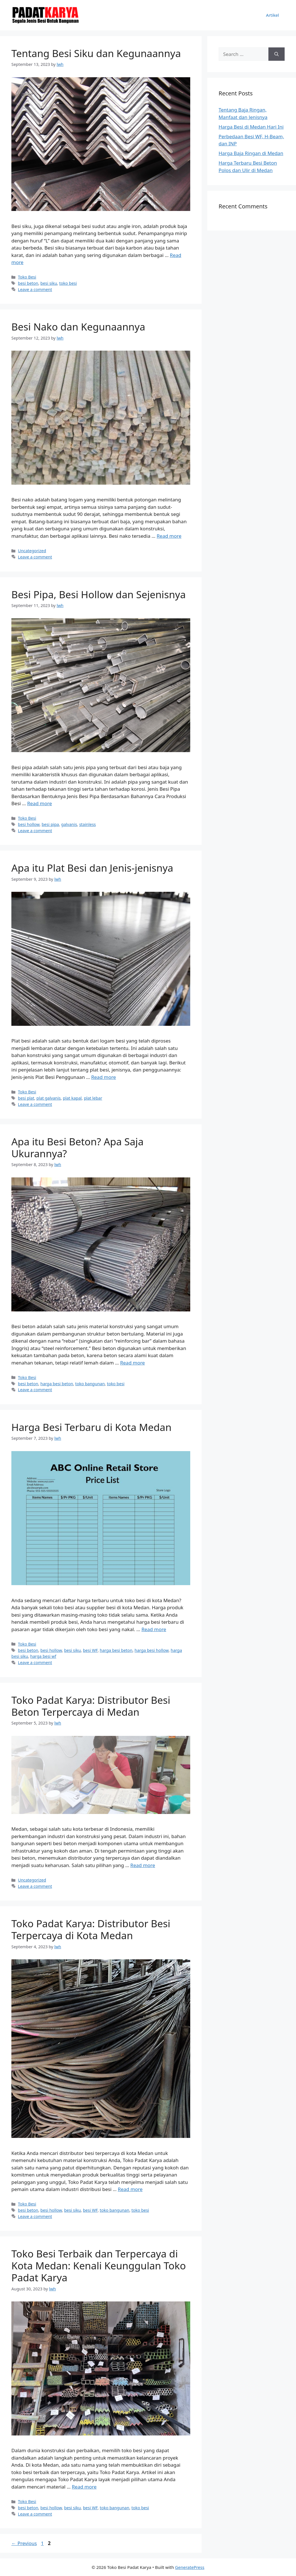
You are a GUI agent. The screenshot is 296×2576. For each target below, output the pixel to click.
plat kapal (72, 1098)
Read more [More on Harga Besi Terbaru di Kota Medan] (153, 1629)
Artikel (272, 15)
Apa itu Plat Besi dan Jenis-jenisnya (92, 867)
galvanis (69, 824)
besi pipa (50, 824)
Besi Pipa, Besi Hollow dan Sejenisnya (98, 594)
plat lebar (93, 1098)
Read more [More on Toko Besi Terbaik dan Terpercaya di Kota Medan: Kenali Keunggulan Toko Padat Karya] (84, 2486)
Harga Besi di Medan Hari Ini (251, 127)
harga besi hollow (151, 1650)
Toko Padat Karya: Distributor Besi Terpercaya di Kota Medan (90, 1929)
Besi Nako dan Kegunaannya (78, 326)
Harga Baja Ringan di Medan (251, 153)
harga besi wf (43, 1656)
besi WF (90, 1650)
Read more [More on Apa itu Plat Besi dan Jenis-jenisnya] (103, 1077)
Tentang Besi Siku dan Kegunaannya (96, 53)
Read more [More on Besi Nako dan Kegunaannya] (169, 536)
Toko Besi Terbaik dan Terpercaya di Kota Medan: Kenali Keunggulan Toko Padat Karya (98, 2265)
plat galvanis (48, 1098)
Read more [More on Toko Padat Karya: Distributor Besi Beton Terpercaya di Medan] (142, 1865)
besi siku (48, 283)
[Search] (276, 54)
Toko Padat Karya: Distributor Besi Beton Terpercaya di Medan (90, 1706)
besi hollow (29, 824)
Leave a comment (35, 289)
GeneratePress (189, 2567)
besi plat (26, 1098)
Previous (24, 2543)
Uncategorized (32, 550)
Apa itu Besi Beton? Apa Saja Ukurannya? (77, 1147)
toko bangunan (90, 1383)
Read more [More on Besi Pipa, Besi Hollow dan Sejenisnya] (39, 803)
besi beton (28, 283)
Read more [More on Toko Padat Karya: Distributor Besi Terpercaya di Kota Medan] (130, 2189)
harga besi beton (56, 1383)
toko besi (68, 283)
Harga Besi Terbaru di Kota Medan (91, 1427)
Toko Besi (27, 277)
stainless (87, 824)
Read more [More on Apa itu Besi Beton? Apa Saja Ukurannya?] (132, 1362)
